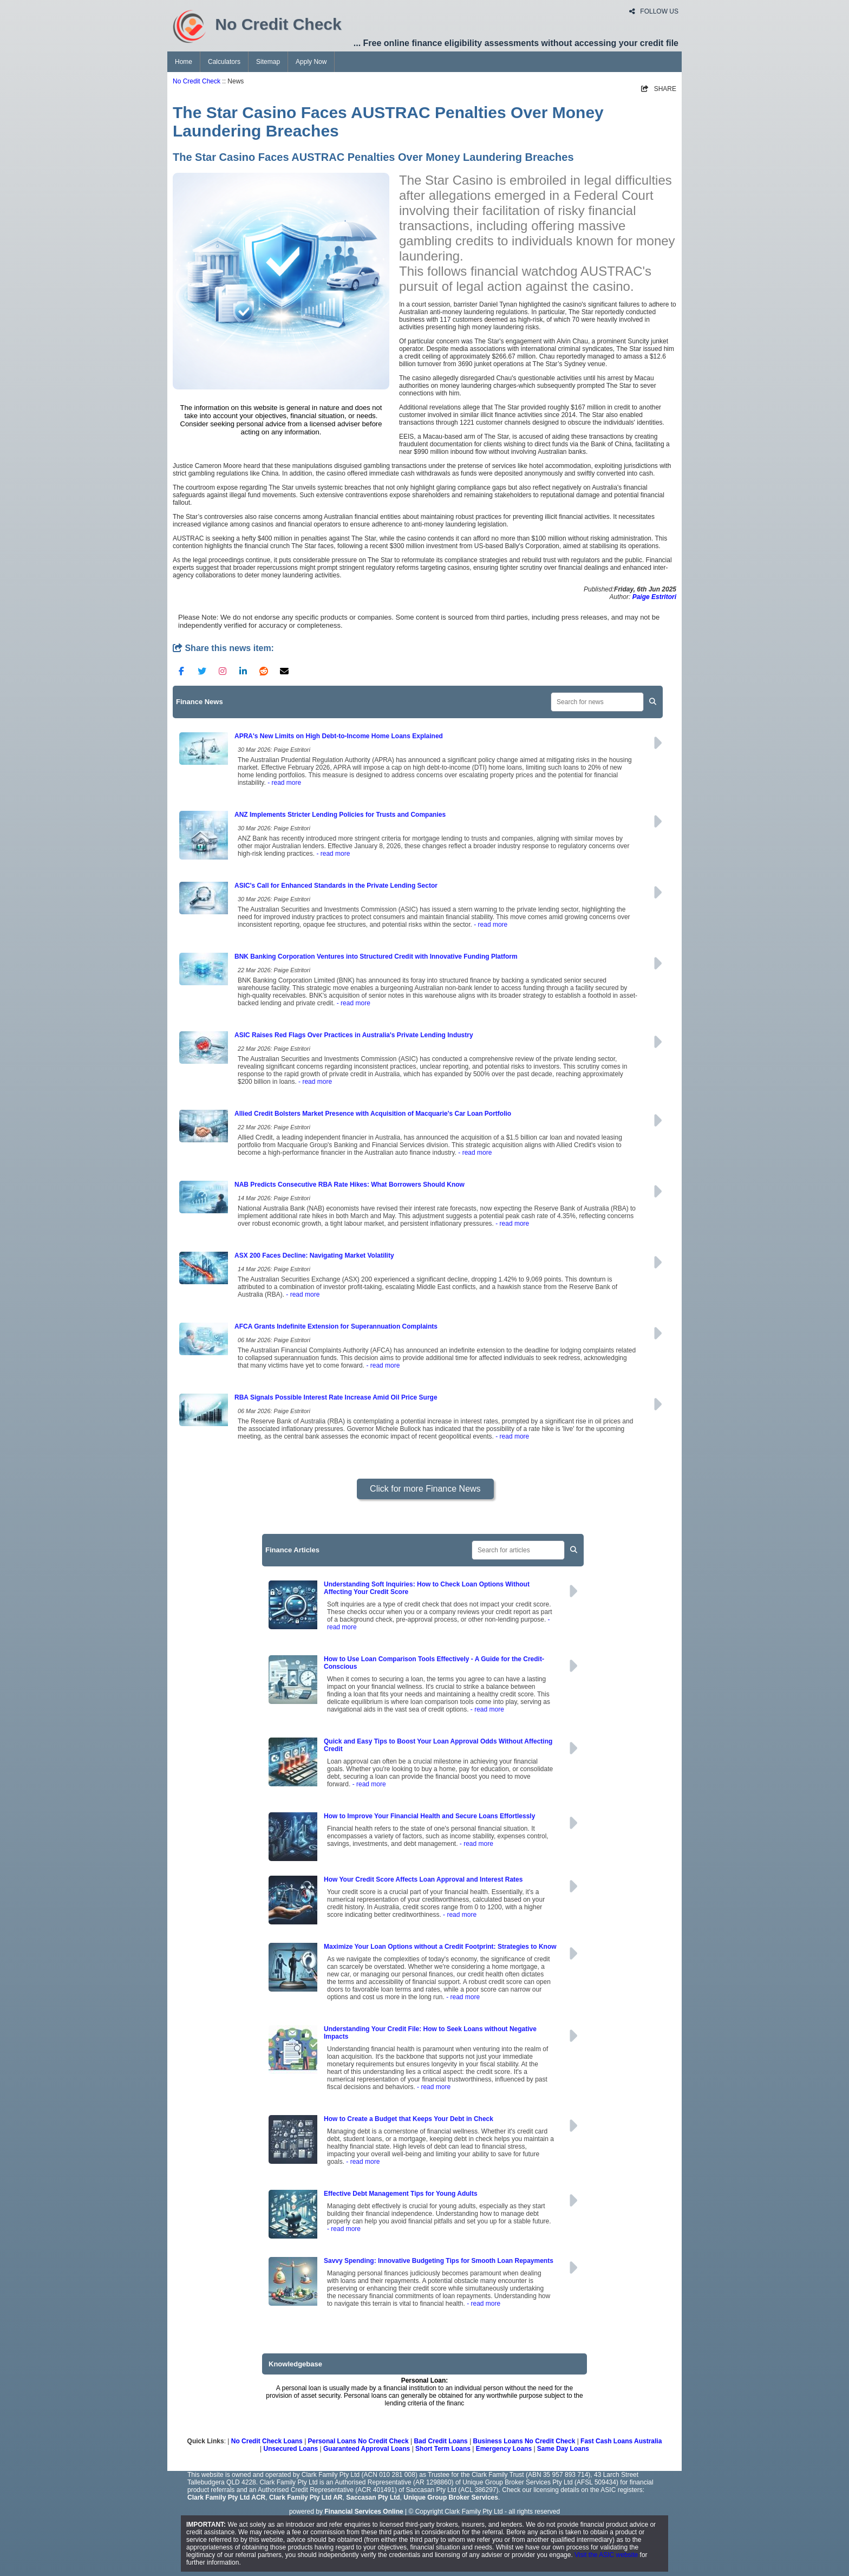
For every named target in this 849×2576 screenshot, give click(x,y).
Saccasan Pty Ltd (373, 2497)
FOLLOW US (653, 11)
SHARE (658, 89)
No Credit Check (196, 81)
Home (183, 62)
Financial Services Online (363, 2511)
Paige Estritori (654, 597)
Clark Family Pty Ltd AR (306, 2497)
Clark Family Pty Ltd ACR (226, 2497)
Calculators (224, 62)
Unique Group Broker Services (450, 2497)
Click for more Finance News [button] (425, 1488)
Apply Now (311, 62)
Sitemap (268, 62)
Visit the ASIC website (606, 2555)
